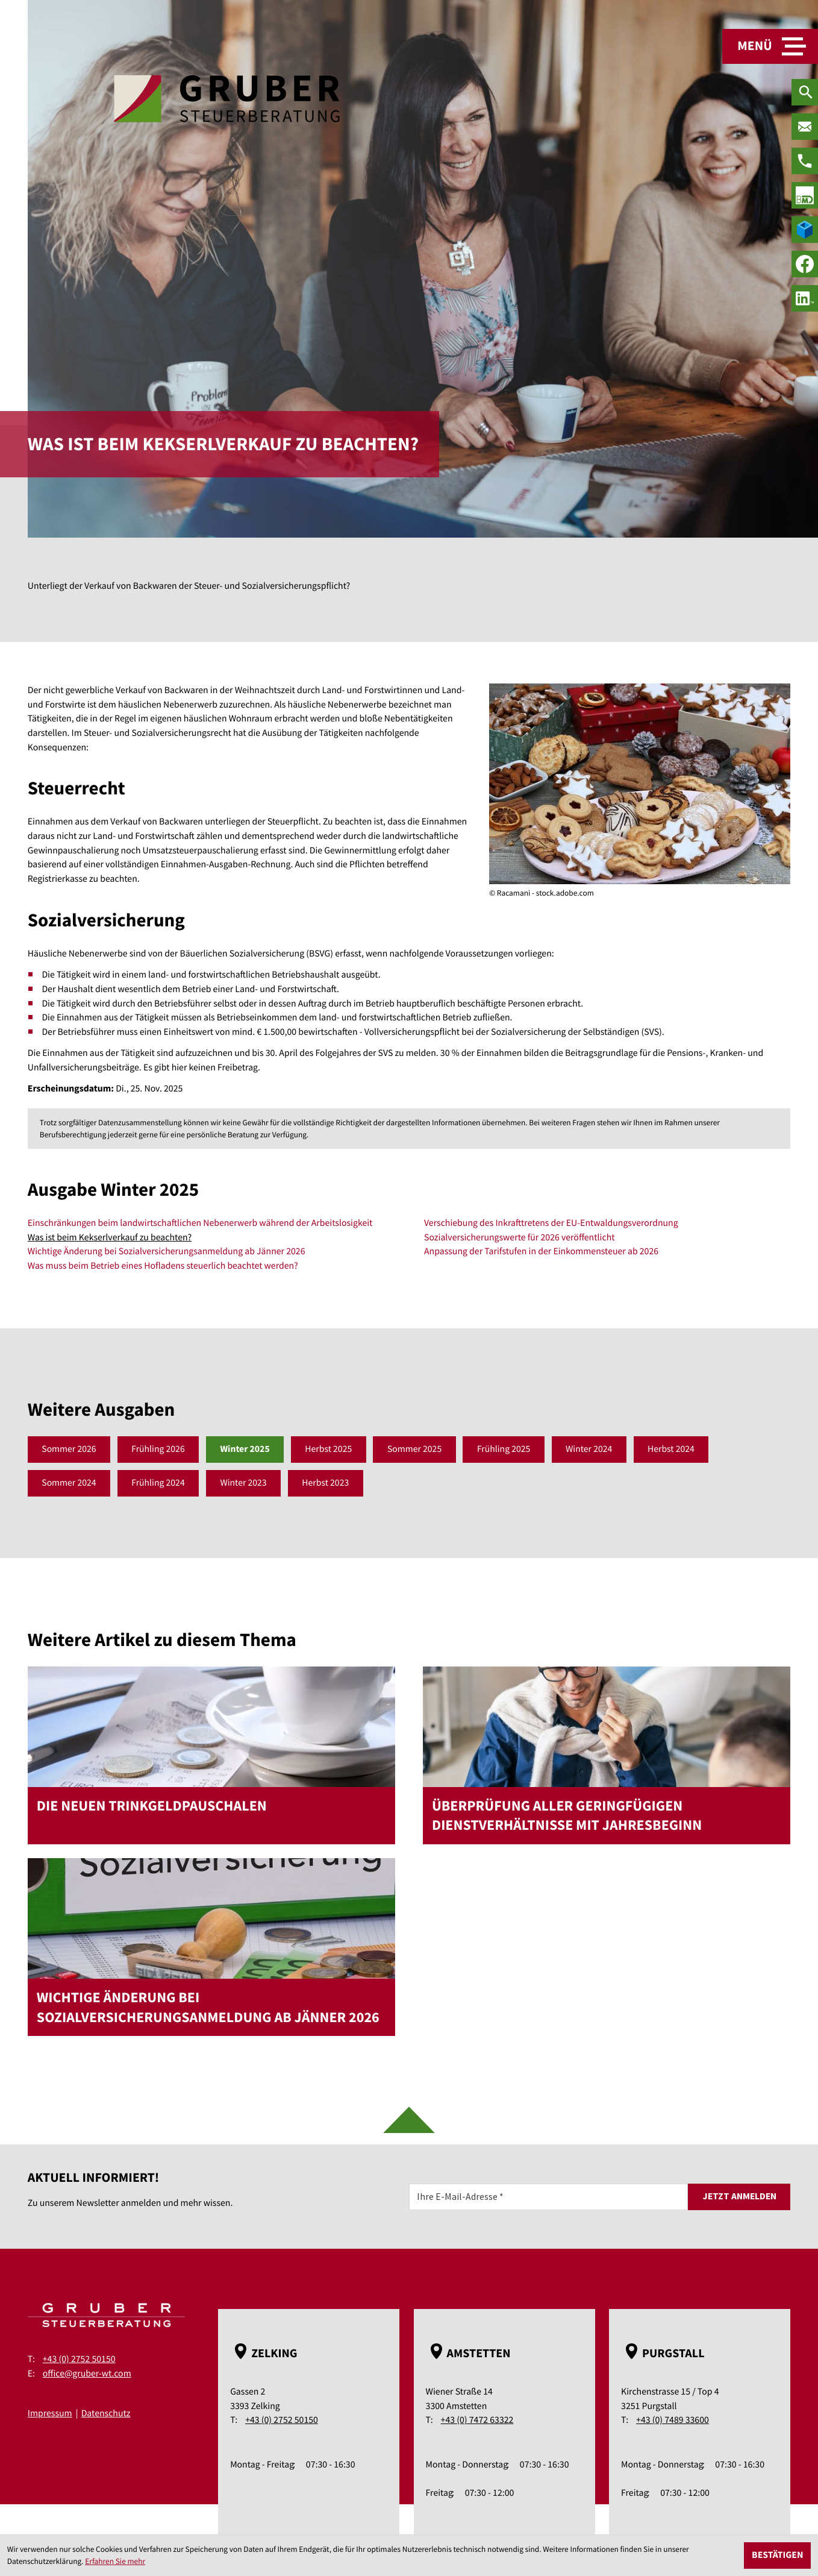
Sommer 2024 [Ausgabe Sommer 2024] (69, 1483)
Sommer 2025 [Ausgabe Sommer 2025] (417, 1449)
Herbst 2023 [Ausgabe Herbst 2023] (327, 1483)
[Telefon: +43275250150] (804, 161)
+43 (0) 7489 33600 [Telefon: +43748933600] (672, 2421)
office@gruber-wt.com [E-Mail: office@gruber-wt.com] (87, 2374)
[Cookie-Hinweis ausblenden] (777, 2555)
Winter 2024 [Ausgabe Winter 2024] (592, 1449)
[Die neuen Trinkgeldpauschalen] (211, 1755)
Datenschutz (106, 2414)
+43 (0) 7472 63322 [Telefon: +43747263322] (477, 2421)
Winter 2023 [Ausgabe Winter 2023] (244, 1483)
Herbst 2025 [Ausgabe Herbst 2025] (330, 1449)
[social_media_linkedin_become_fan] (804, 298)
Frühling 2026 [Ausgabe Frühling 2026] (159, 1449)
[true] (804, 195)
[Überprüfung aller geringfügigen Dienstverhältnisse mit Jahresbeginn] (606, 1755)
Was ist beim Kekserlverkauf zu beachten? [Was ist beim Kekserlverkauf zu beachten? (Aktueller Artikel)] (110, 1237)
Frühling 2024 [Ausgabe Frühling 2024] (159, 1483)
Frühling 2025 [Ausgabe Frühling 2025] (506, 1449)
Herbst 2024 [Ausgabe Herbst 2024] (674, 1449)
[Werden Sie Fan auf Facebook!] (804, 264)
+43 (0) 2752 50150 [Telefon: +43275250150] (79, 2360)
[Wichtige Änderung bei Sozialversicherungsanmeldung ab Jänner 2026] (211, 1947)
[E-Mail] (548, 2197)
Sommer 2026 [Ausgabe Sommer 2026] (69, 1449)
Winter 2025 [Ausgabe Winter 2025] (246, 1449)
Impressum (50, 2414)
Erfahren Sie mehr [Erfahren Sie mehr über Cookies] (115, 2561)
